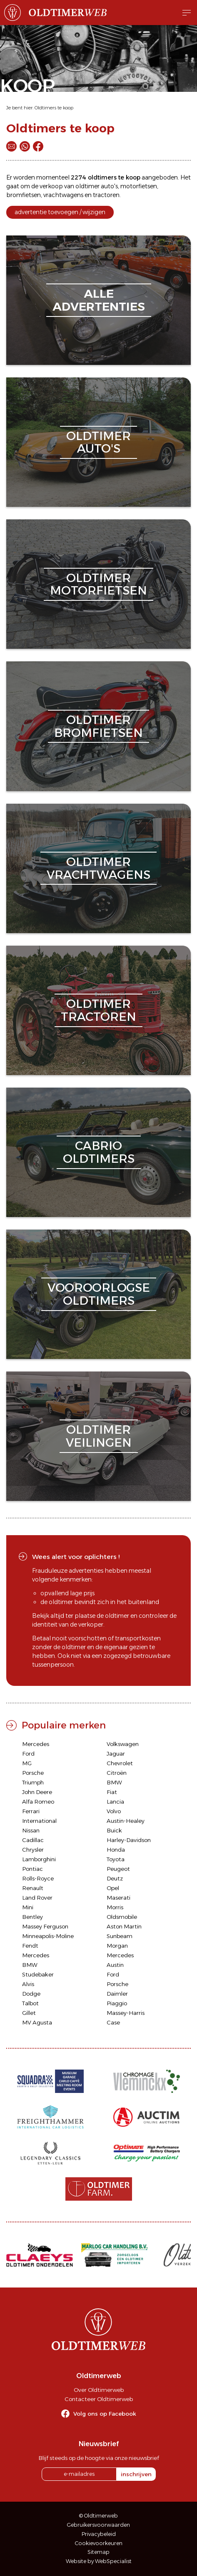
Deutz (115, 1878)
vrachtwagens (63, 195)
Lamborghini (39, 1859)
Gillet (29, 2012)
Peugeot (118, 1868)
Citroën (117, 1772)
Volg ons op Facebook (104, 2413)
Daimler (117, 1993)
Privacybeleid (99, 2534)
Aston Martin (124, 1926)
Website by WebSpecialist (99, 2561)
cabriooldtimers (99, 1152)
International (39, 1820)
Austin (115, 1964)
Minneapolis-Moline (48, 1936)
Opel (113, 1888)
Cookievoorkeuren (98, 2543)
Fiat (112, 1792)
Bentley (32, 1916)
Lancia (115, 1801)
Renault (32, 1888)
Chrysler (33, 1849)
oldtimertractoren (98, 1010)
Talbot (30, 2003)
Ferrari (31, 1811)
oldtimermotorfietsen (98, 584)
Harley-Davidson (129, 1840)
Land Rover (37, 1897)
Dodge (31, 1993)
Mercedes (35, 1744)
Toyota (116, 1859)
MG (27, 1763)
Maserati (118, 1897)
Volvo (114, 1811)
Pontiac (32, 1868)
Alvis (28, 1984)
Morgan (117, 1945)
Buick (114, 1830)
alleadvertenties (98, 300)
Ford (28, 1753)
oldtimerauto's (98, 442)
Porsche (33, 1772)
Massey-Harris (126, 2012)
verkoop (51, 186)
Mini (27, 1907)
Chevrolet (120, 1763)
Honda (116, 1849)
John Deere (37, 1792)
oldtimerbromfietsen (98, 726)
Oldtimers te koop (54, 108)
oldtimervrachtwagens (98, 868)
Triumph (33, 1782)
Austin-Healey (126, 1820)
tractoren (106, 195)
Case (113, 2022)
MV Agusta (37, 2022)
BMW (114, 1782)
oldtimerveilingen (99, 1436)
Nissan (31, 1830)
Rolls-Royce (38, 1878)
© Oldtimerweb (98, 2516)
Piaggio (117, 2003)
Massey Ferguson (45, 1926)
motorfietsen (138, 186)
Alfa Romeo (38, 1801)
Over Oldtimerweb (99, 2389)
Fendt (30, 1945)
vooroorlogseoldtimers (98, 1294)
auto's (109, 186)
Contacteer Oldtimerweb (99, 2399)
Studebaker (38, 1974)
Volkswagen (123, 1744)
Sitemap (98, 2552)
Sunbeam (119, 1936)
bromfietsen (23, 195)
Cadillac (33, 1840)
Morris (115, 1907)
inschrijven (136, 2474)
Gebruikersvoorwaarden (98, 2525)
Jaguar (116, 1753)
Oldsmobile (122, 1916)
